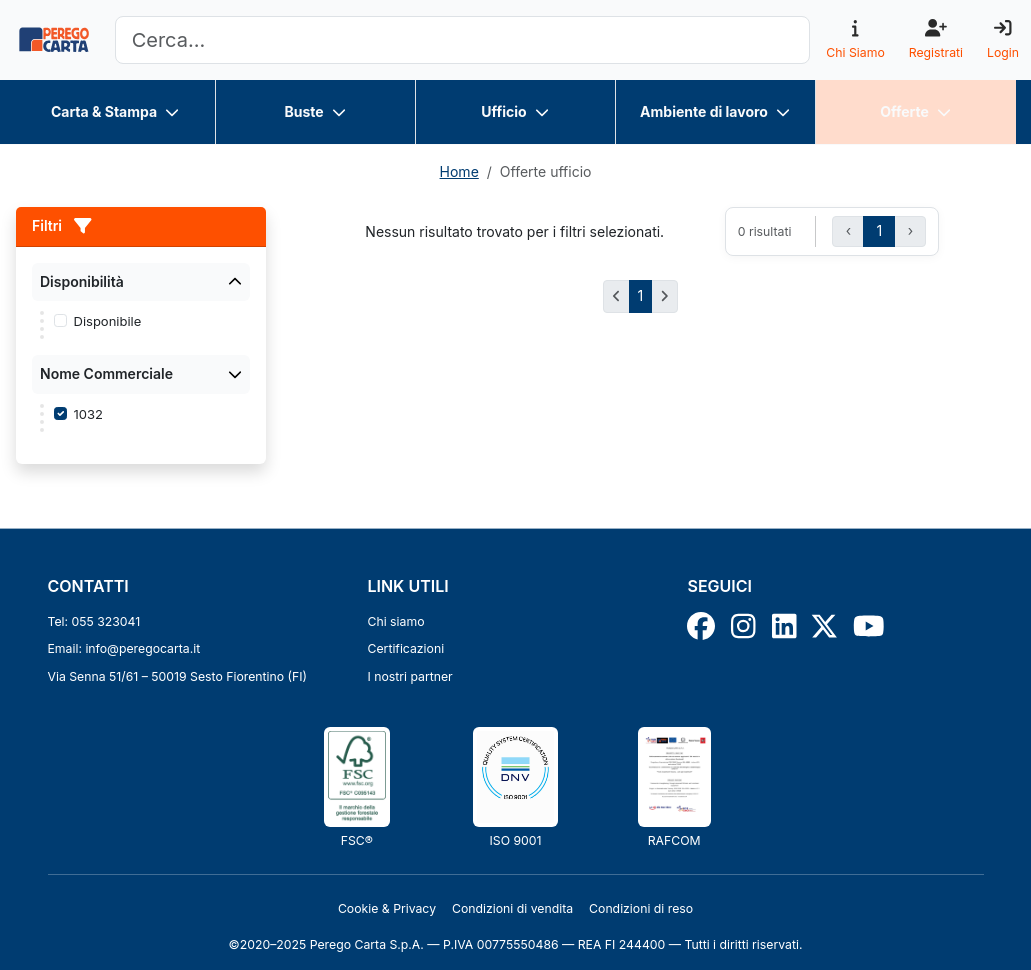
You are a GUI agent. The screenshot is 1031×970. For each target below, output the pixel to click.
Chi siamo (395, 621)
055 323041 (106, 621)
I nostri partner (409, 676)
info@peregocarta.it (142, 648)
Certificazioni (405, 648)
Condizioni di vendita (512, 908)
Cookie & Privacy (387, 908)
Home (459, 171)
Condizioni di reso (641, 908)
